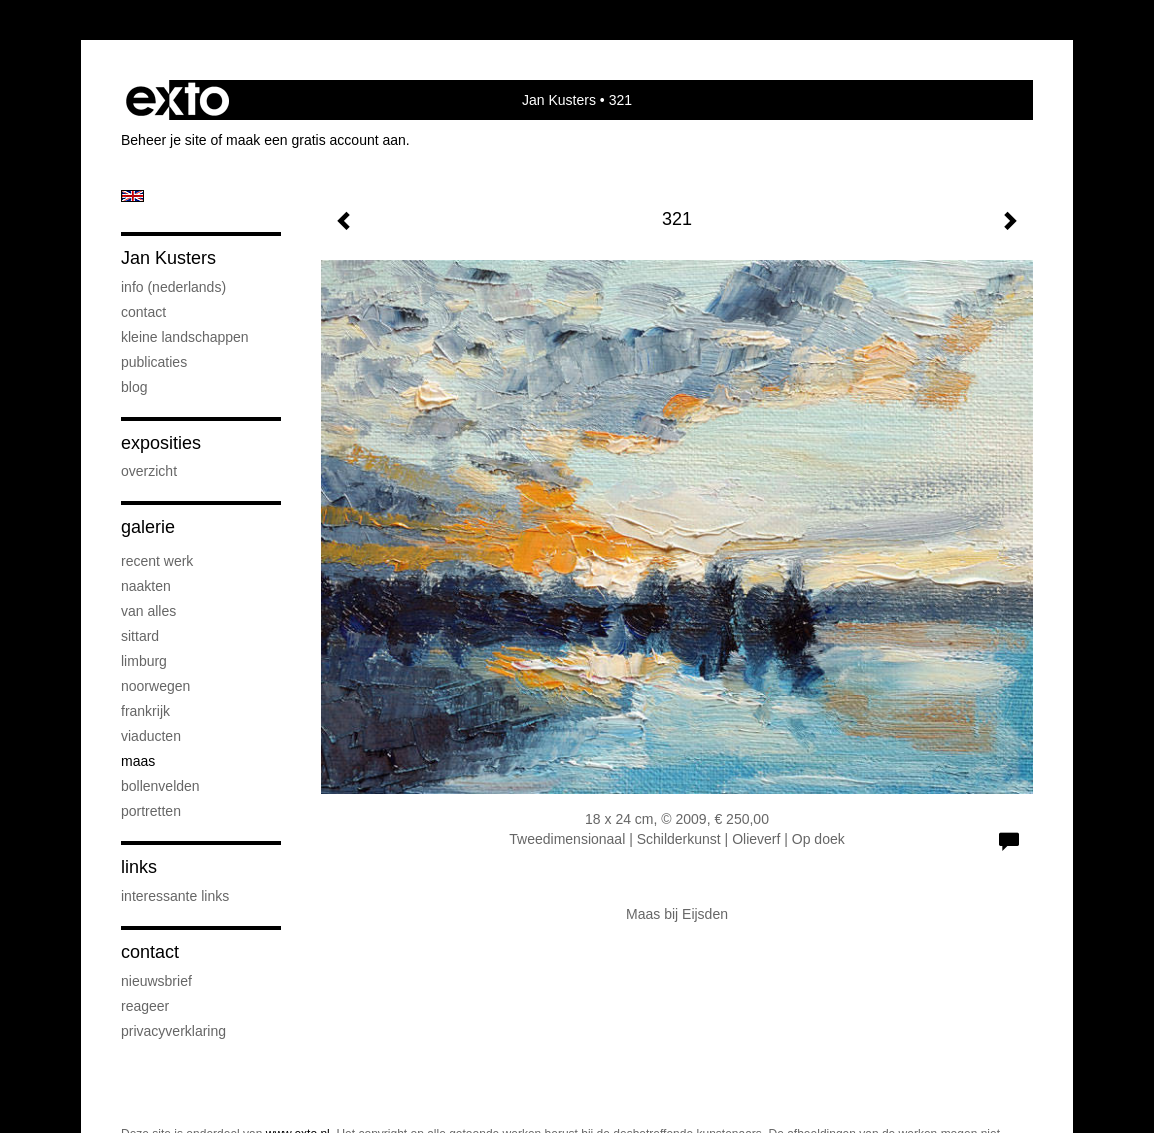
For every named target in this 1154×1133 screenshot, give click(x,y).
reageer (145, 1006)
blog (134, 387)
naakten (146, 586)
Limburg (144, 661)
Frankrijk (145, 711)
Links (139, 867)
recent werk (157, 561)
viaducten (151, 736)
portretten (151, 811)
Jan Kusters (559, 100)
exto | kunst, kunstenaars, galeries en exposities (177, 100)
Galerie (148, 527)
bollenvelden (160, 786)
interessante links (175, 896)
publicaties (154, 362)
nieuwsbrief (156, 981)
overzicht (149, 471)
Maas (138, 761)
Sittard (140, 636)
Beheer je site (164, 140)
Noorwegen (155, 686)
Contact (150, 952)
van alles (148, 611)
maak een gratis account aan (316, 140)
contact (143, 312)
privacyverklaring (173, 1031)
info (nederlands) (173, 287)
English (132, 196)
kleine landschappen (185, 337)
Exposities (161, 443)
